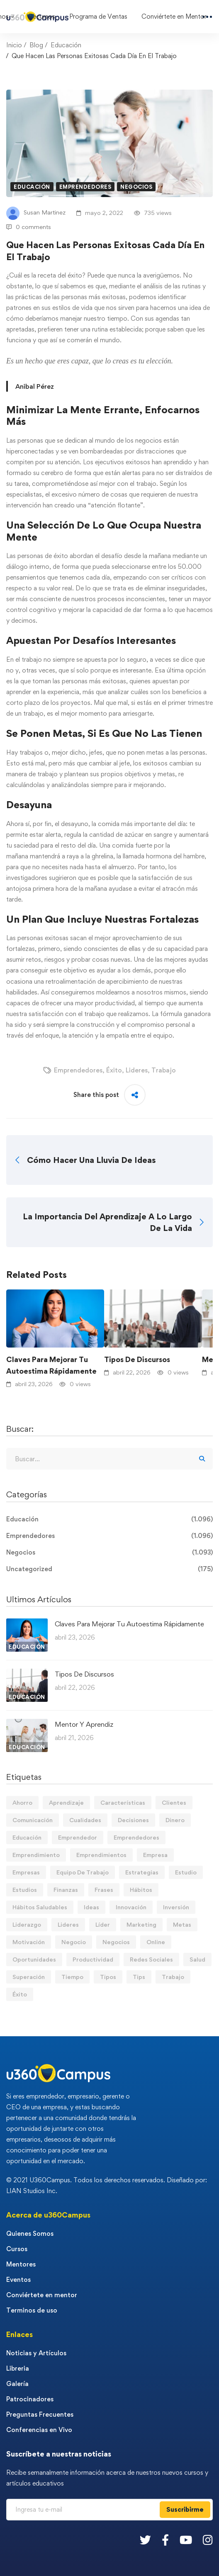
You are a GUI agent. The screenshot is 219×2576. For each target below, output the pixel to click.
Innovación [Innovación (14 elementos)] (131, 1907)
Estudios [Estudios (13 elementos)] (24, 1889)
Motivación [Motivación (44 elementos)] (28, 1941)
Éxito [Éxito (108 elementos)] (19, 1994)
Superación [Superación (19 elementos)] (28, 1976)
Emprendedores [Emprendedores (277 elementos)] (136, 1837)
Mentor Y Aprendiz (84, 1724)
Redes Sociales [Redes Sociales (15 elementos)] (151, 1959)
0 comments (28, 226)
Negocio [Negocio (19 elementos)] (73, 1941)
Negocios (136, 186)
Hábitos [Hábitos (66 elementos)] (141, 1889)
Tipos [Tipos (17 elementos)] (108, 1976)
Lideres (137, 1070)
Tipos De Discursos (137, 1359)
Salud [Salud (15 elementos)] (197, 1959)
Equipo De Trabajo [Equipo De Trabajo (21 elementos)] (82, 1872)
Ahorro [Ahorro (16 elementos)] (22, 1802)
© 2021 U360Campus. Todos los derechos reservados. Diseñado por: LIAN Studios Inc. (106, 2185)
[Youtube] (185, 2539)
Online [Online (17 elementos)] (155, 1941)
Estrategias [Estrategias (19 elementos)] (141, 1872)
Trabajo (163, 1070)
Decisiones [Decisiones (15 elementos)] (133, 1819)
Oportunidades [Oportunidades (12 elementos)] (34, 1959)
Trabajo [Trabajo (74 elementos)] (173, 1976)
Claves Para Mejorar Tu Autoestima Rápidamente (51, 1365)
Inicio (14, 45)
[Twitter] (145, 2539)
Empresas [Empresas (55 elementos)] (26, 1872)
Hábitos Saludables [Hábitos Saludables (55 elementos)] (39, 1907)
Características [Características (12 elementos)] (122, 1802)
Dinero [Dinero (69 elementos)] (175, 1819)
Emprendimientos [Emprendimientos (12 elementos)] (101, 1854)
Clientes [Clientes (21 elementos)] (174, 1802)
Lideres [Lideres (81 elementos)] (68, 1924)
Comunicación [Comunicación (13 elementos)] (32, 1819)
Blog (36, 45)
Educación (66, 45)
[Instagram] (207, 2539)
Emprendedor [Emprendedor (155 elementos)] (77, 1837)
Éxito (114, 1070)
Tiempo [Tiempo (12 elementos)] (72, 1976)
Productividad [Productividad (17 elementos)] (93, 1959)
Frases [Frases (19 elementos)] (104, 1889)
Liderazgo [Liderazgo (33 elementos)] (26, 1924)
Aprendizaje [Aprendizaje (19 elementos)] (66, 1802)
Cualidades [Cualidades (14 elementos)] (85, 1819)
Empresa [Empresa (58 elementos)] (155, 1854)
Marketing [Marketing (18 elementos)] (141, 1924)
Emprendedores (85, 186)
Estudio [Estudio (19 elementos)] (186, 1872)
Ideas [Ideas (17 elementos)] (91, 1907)
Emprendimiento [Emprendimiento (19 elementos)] (36, 1854)
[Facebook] (165, 2539)
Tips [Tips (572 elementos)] (139, 1976)
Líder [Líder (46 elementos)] (102, 1924)
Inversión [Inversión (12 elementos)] (176, 1907)
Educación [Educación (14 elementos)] (26, 1837)
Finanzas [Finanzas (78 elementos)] (66, 1889)
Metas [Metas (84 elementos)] (182, 1924)
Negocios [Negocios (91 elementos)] (116, 1941)
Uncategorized (109, 1569)
